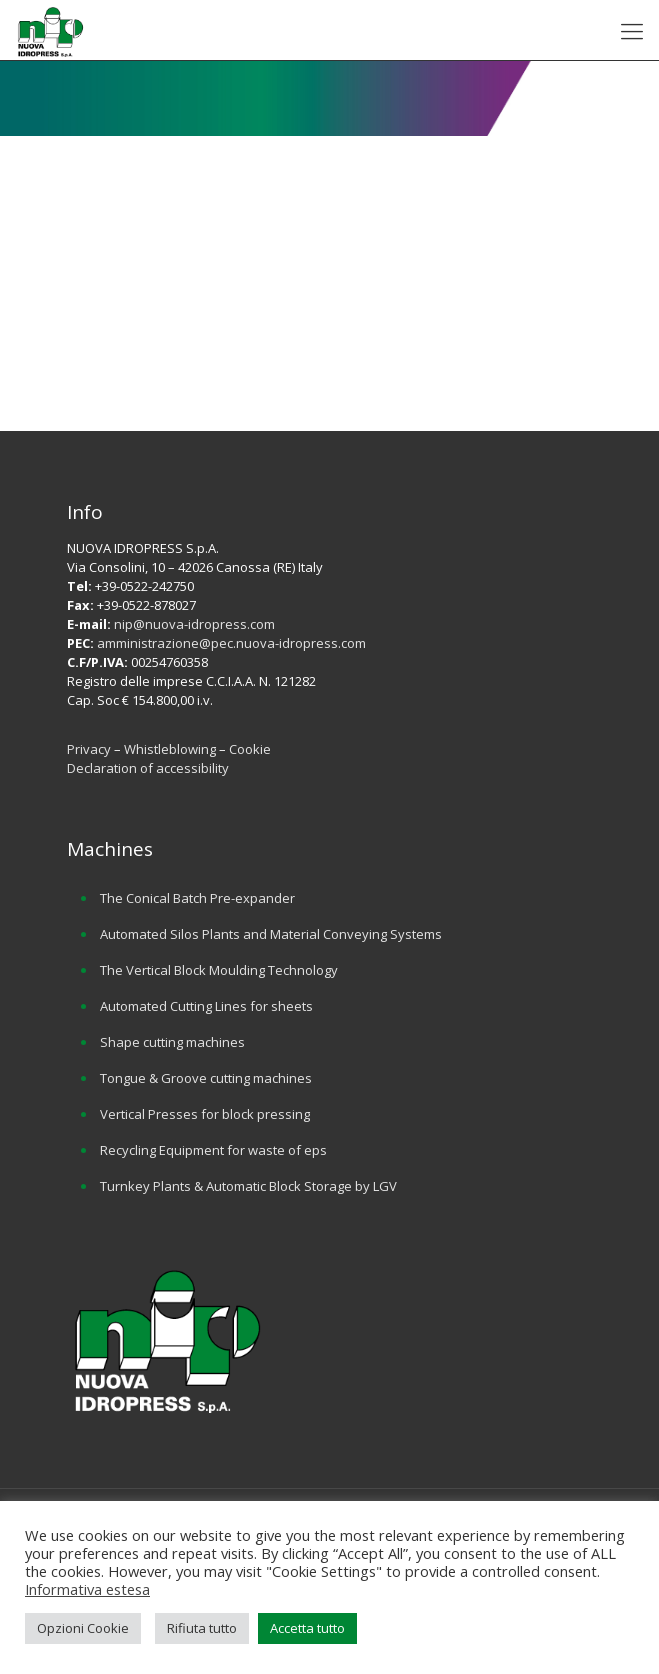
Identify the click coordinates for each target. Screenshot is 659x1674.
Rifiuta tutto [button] (202, 1628)
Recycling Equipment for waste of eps (213, 1150)
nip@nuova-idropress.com (194, 624)
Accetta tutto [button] (307, 1628)
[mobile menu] (632, 30)
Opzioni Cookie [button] (83, 1628)
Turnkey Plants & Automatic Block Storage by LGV (248, 1186)
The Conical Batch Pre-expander (197, 898)
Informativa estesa (87, 1589)
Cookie (250, 749)
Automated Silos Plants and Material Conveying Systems (271, 934)
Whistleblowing (171, 749)
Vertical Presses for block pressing (205, 1114)
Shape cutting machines (172, 1042)
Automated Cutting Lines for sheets (206, 1006)
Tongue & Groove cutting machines (206, 1078)
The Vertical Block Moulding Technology (219, 970)
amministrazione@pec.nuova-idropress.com (231, 643)
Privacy (89, 749)
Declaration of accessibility (148, 768)
